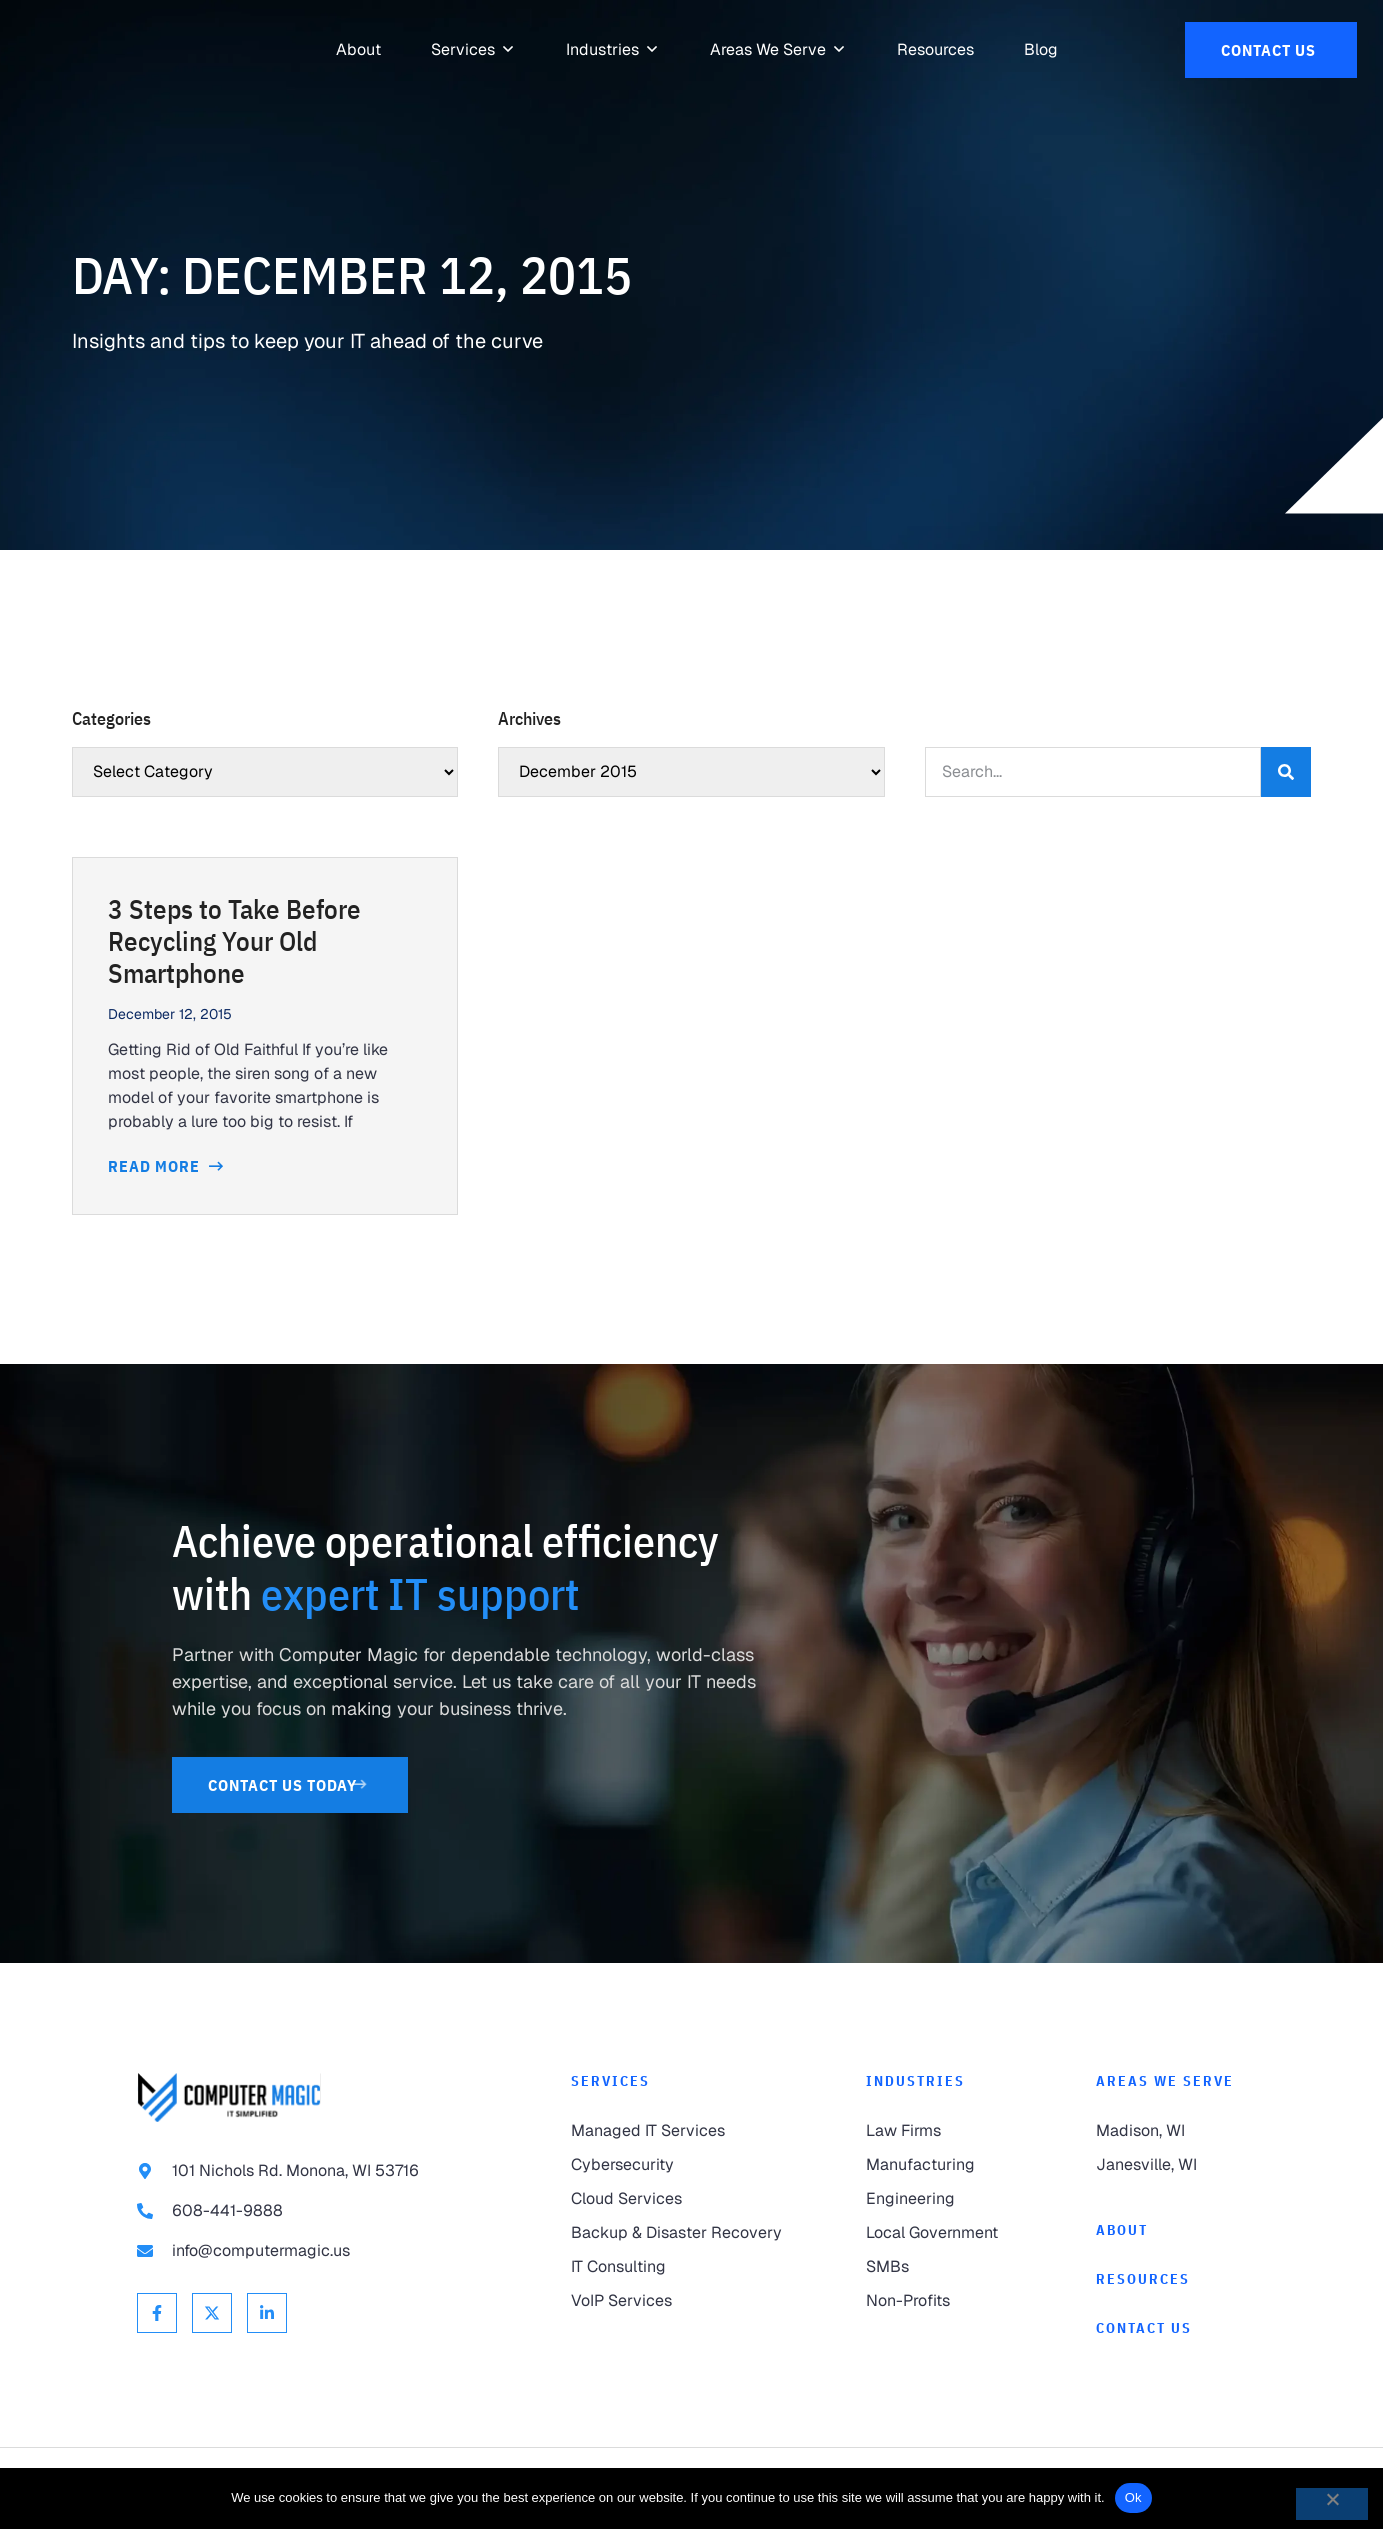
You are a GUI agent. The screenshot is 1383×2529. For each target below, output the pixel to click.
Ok (1133, 2497)
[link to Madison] (1171, 2131)
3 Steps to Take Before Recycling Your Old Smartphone (234, 941)
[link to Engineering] (941, 2199)
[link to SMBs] (941, 2267)
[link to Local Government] (941, 2233)
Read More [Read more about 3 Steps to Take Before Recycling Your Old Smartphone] (156, 1166)
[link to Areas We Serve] (768, 50)
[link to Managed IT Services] (678, 2131)
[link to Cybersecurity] (678, 2165)
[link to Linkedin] (267, 2313)
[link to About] (358, 50)
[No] (1332, 2504)
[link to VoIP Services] (678, 2301)
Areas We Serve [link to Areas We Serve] (1165, 2081)
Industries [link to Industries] (915, 2081)
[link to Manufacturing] (941, 2165)
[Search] (1286, 772)
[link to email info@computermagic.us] (314, 2251)
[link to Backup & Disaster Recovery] (678, 2233)
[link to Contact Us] (1271, 50)
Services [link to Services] (610, 2081)
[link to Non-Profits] (941, 2301)
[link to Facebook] (157, 2313)
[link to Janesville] (1171, 2165)
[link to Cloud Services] (678, 2199)
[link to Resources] (935, 50)
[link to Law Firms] (941, 2131)
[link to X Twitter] (212, 2313)
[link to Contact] (1171, 2328)
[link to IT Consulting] (678, 2267)
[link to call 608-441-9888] (314, 2211)
